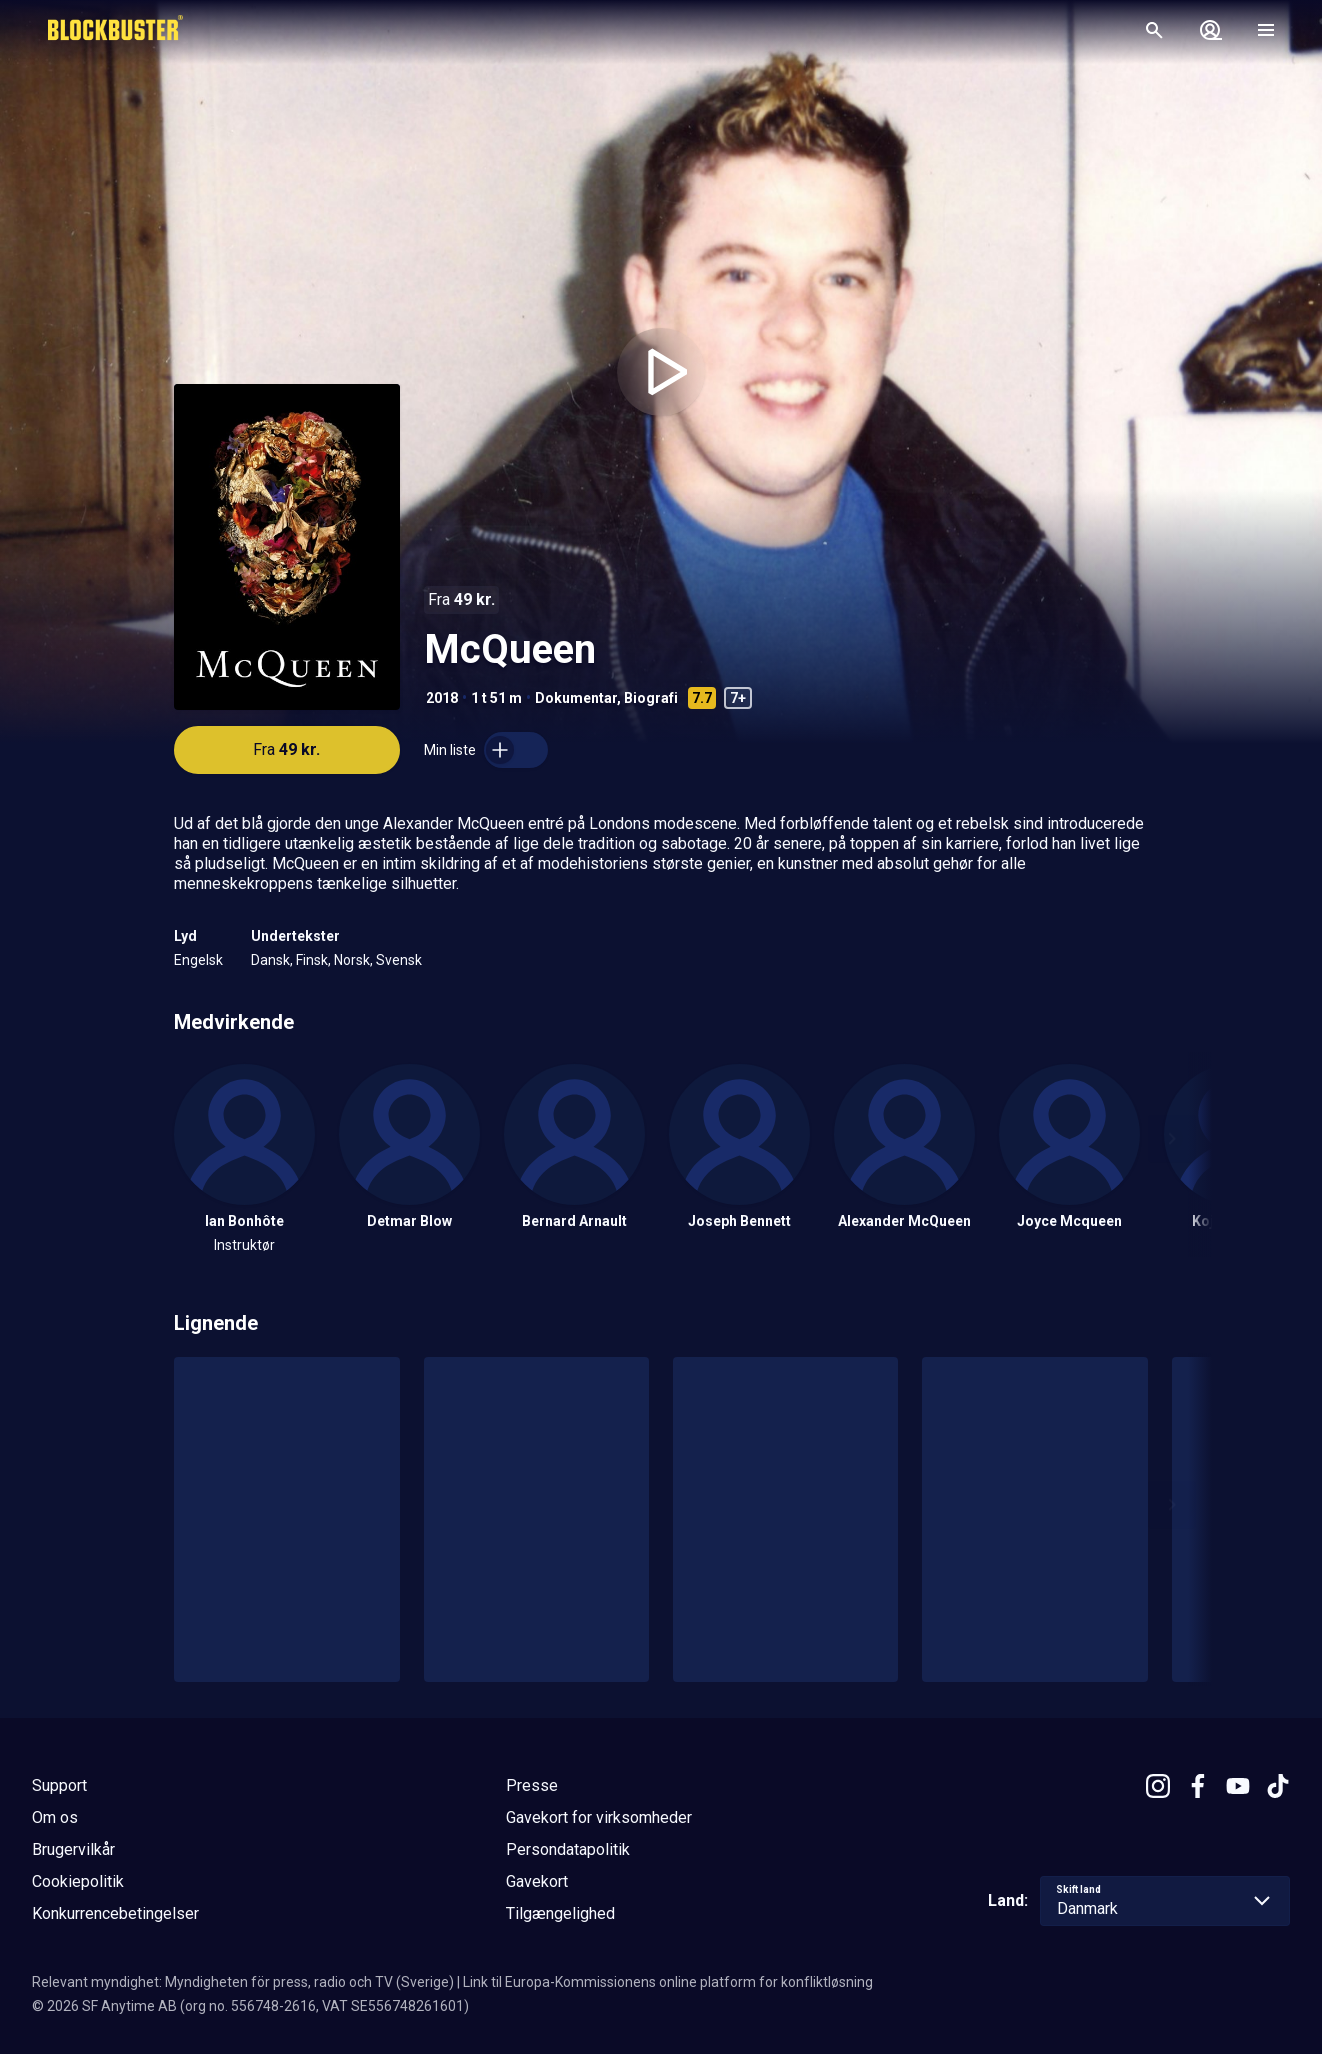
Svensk (399, 960)
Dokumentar (576, 698)
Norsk (352, 960)
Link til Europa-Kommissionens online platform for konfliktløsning (668, 1982)
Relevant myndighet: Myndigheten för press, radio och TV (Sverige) (243, 1982)
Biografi (651, 698)
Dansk (270, 960)
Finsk (312, 960)
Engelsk (198, 960)
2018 (442, 698)
